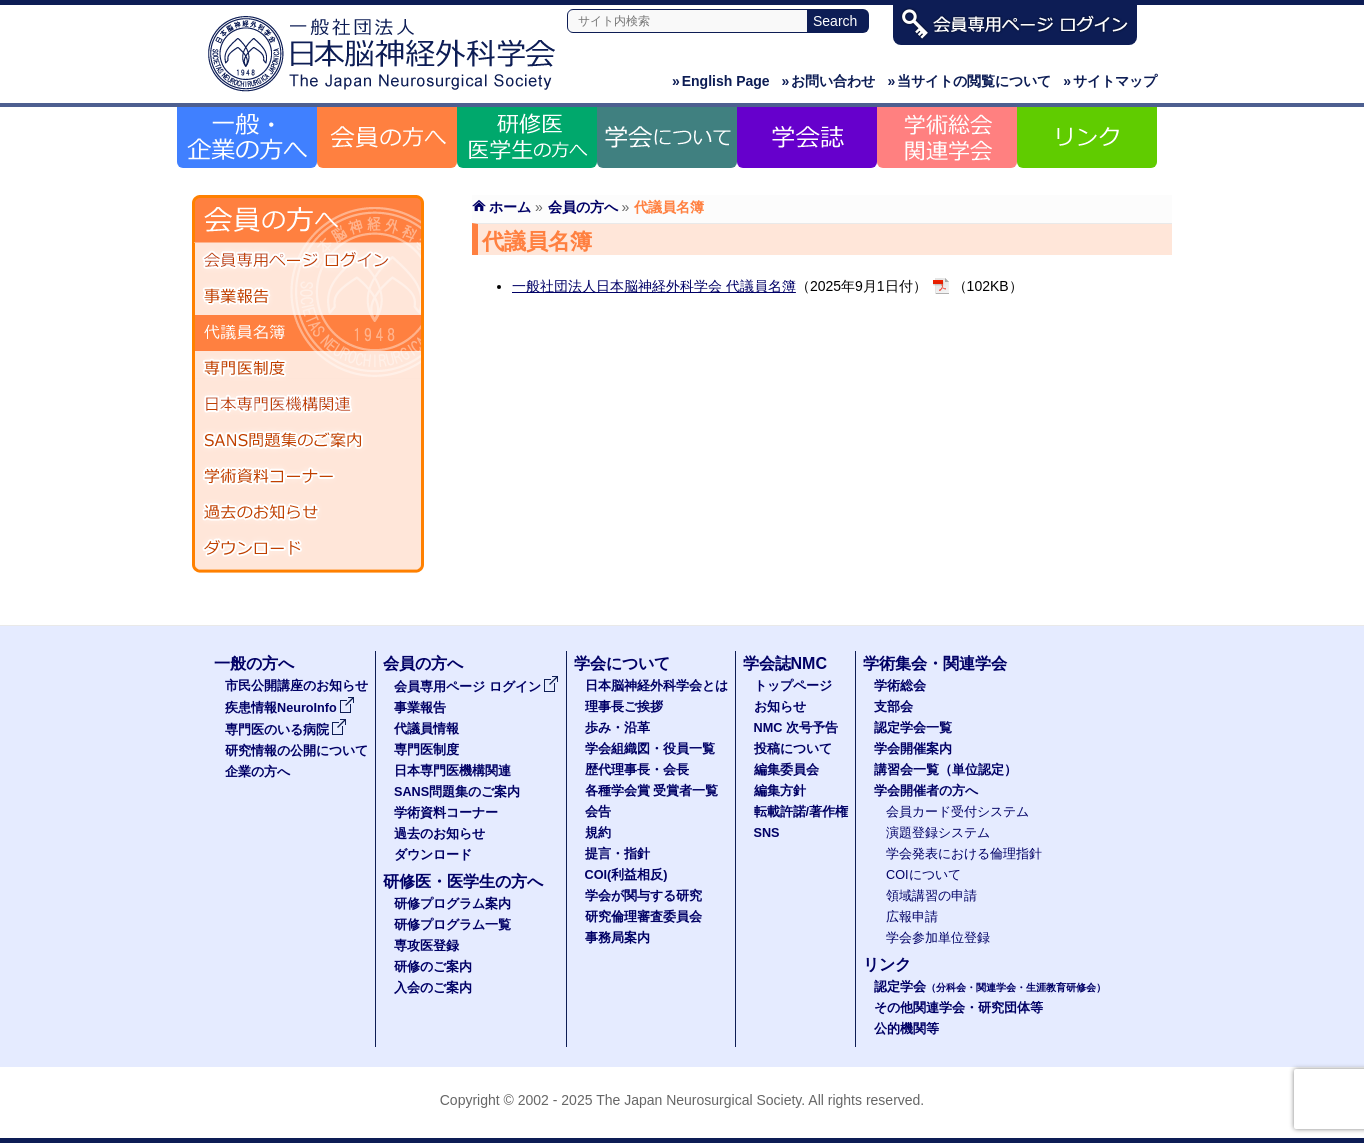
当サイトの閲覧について (969, 81)
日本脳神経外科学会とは (656, 686)
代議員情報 (426, 729)
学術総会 (900, 686)
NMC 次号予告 (796, 728)
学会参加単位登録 (938, 938)
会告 (598, 812)
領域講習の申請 (931, 896)
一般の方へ (254, 663)
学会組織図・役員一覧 (650, 749)
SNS (767, 833)
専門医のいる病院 (286, 730)
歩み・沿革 (617, 728)
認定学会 (990, 987)
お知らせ (780, 707)
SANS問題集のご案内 (308, 441)
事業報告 (308, 297)
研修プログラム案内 (452, 904)
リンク (887, 964)
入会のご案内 (433, 988)
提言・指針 (617, 854)
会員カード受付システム (957, 812)
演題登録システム (938, 833)
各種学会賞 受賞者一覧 (652, 791)
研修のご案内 (433, 967)
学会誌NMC (785, 663)
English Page (721, 81)
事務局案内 (617, 938)
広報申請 (912, 917)
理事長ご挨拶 (624, 707)
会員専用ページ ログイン (308, 261)
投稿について (793, 749)
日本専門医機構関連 (308, 405)
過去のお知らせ (308, 513)
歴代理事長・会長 (637, 770)
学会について (622, 663)
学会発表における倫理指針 (964, 854)
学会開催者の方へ (926, 791)
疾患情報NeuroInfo (290, 708)
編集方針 (780, 791)
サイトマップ (1110, 81)
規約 (598, 833)
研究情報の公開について (296, 751)
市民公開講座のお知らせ (296, 686)
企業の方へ (257, 772)
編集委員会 (786, 770)
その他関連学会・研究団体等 (958, 1008)
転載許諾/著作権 (801, 812)
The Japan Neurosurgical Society (698, 1100)
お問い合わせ (829, 81)
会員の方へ (583, 207)
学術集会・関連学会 (935, 663)
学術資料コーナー (308, 477)
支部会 (893, 707)
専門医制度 (308, 369)
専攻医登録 (426, 946)
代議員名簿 (308, 333)
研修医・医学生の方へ (463, 881)
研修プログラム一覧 (452, 925)
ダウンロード (308, 549)
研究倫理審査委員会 (643, 917)
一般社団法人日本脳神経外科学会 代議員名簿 (654, 286)
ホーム (510, 207)
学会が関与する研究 (643, 896)
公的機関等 (906, 1029)
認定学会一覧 (913, 728)
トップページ (793, 686)
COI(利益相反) (626, 875)
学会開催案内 (913, 749)
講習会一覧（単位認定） (945, 770)
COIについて (923, 875)
